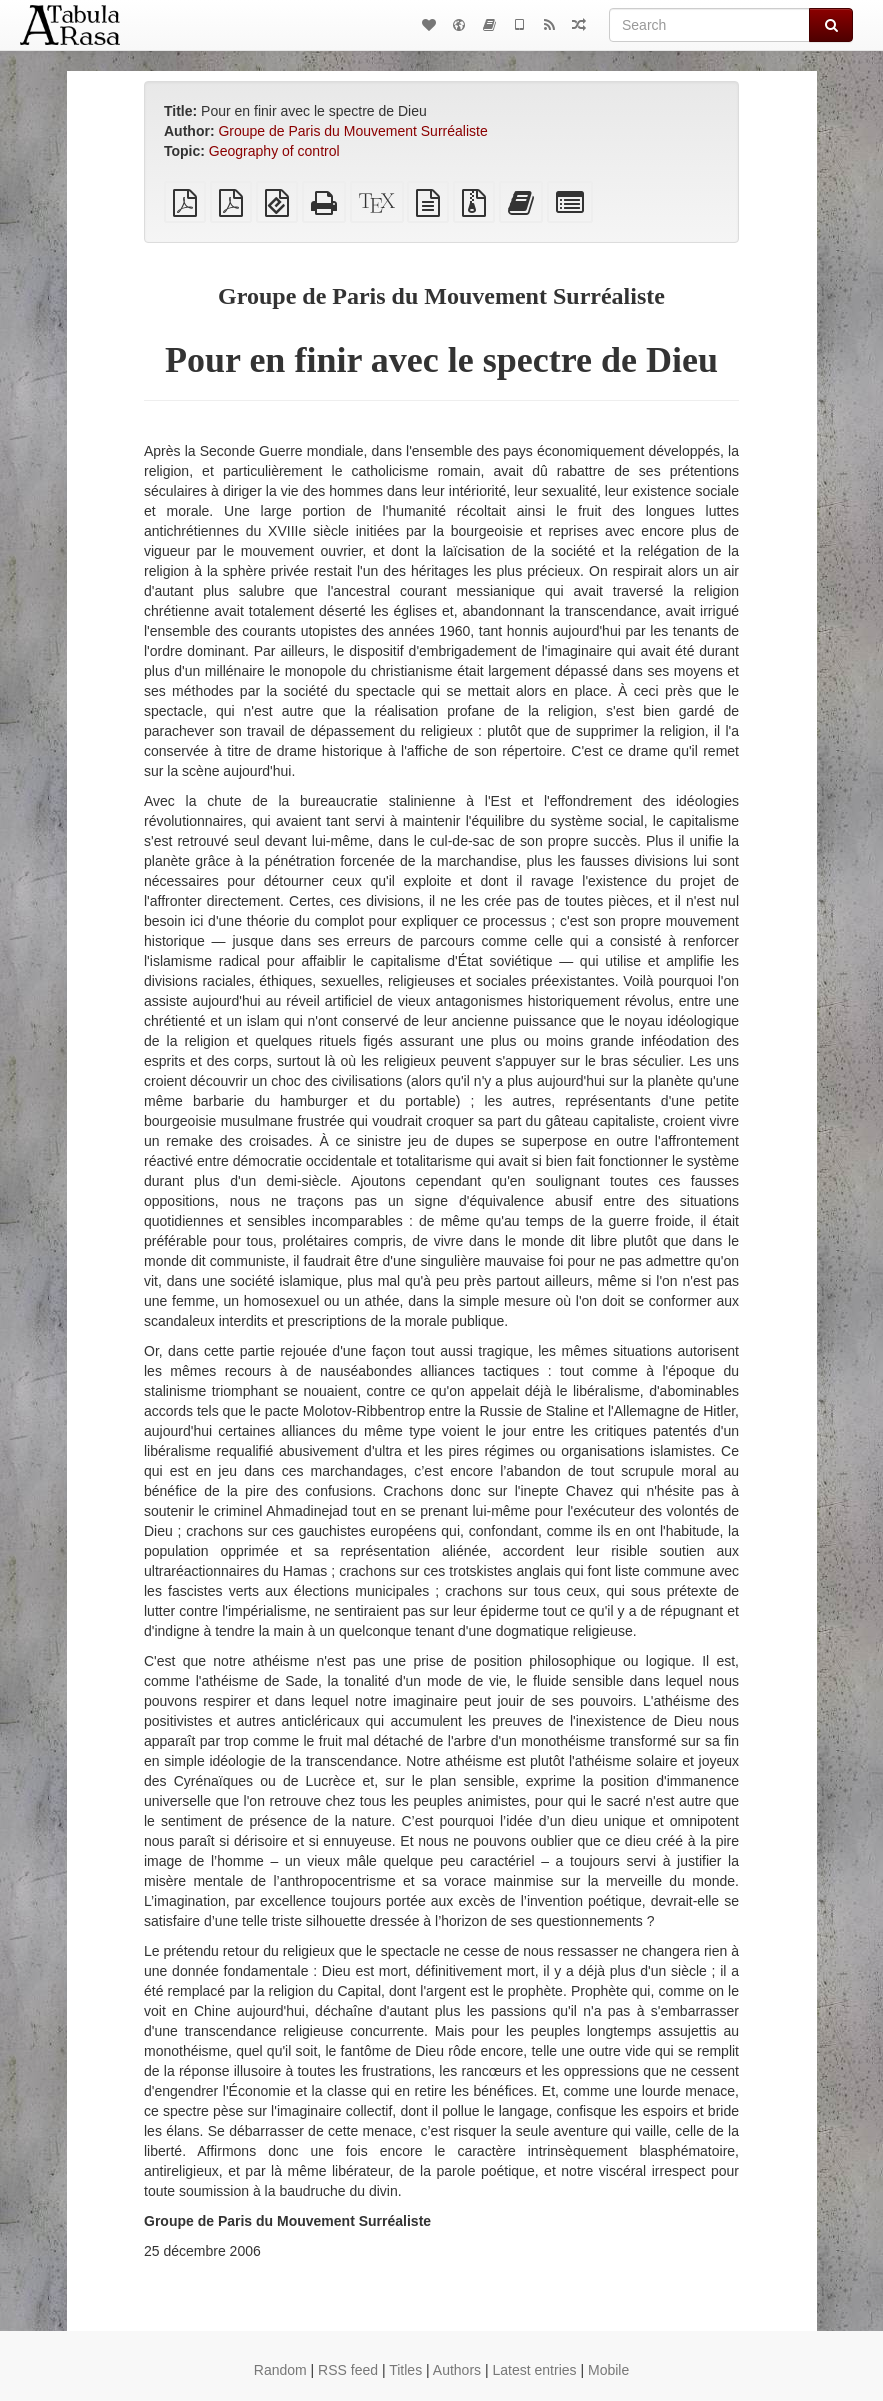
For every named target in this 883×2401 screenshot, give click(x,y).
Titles (405, 2370)
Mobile (608, 2370)
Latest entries (534, 2370)
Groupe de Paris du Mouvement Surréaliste (352, 131)
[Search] (709, 25)
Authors (457, 2370)
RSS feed (348, 2370)
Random (280, 2370)
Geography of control (274, 151)
